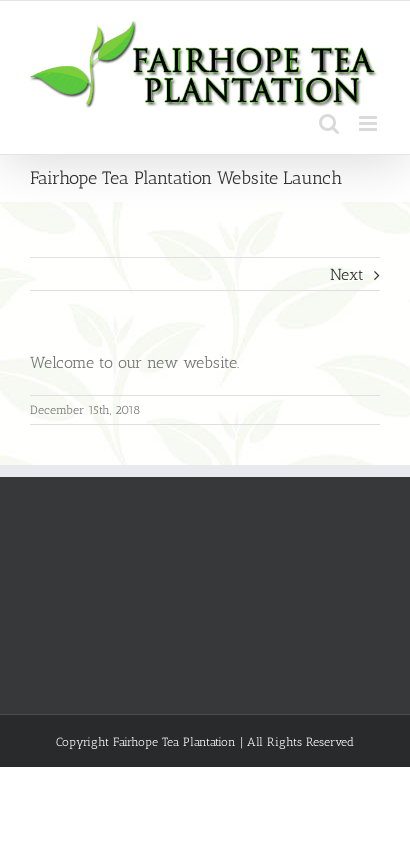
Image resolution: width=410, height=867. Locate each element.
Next (347, 274)
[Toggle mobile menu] (369, 123)
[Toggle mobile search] (329, 123)
